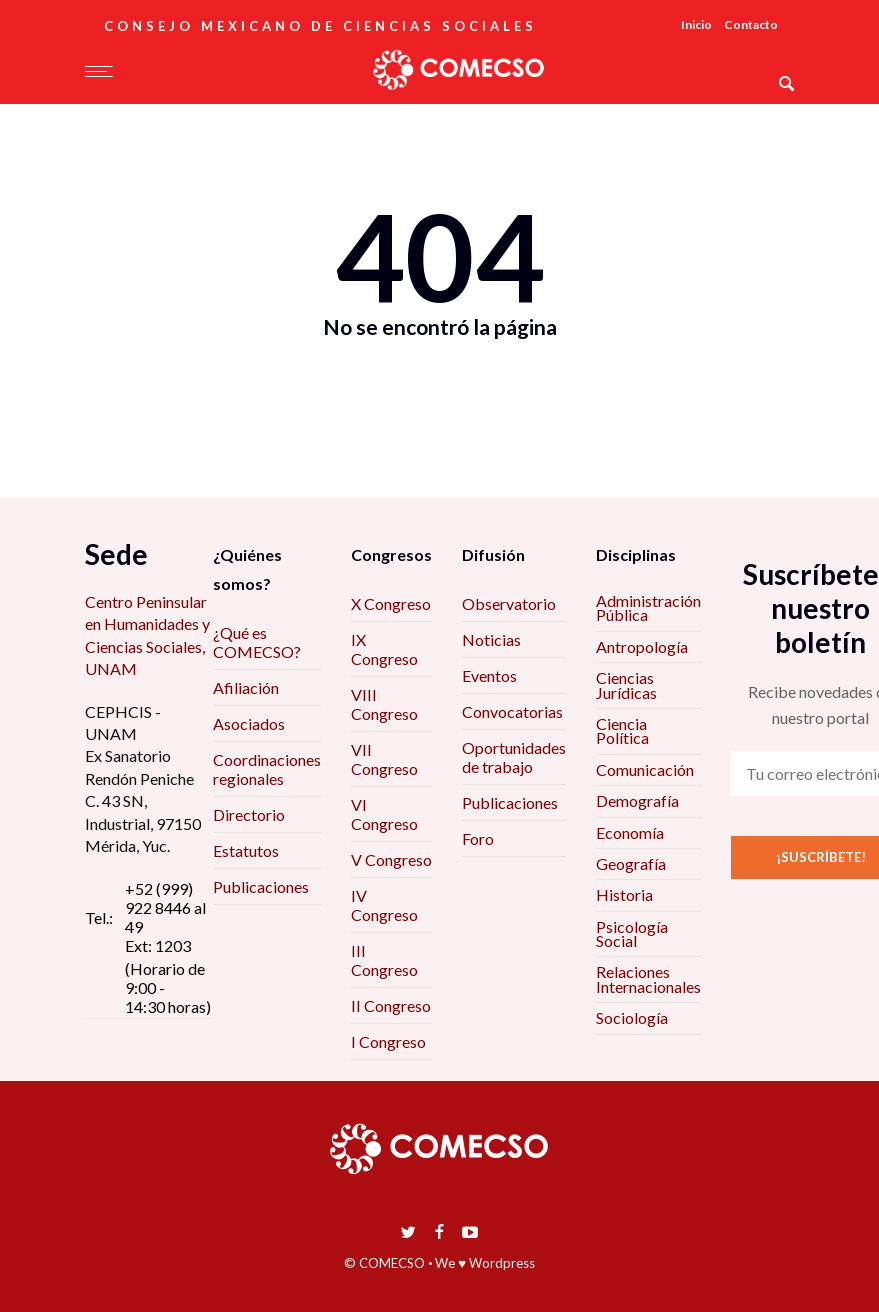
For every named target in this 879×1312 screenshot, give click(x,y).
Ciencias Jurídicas (626, 684)
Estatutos (246, 850)
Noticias (491, 639)
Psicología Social (632, 933)
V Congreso (391, 859)
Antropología (642, 646)
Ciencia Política (622, 730)
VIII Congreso (384, 704)
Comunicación (645, 769)
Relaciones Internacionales (648, 978)
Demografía (637, 800)
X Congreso (391, 603)
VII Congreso (384, 759)
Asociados (249, 723)
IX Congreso (384, 649)
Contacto (751, 24)
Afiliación (246, 687)
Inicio (696, 24)
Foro (478, 838)
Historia (624, 894)
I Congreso (388, 1041)
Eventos (489, 675)
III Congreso (384, 960)
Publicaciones (261, 886)
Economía (630, 832)
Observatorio (509, 603)
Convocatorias (512, 711)
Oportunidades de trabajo (514, 757)
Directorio (249, 814)
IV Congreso (384, 905)
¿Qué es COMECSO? (257, 642)
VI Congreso (384, 814)
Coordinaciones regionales (267, 769)
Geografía (631, 863)
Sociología (632, 1017)
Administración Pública (648, 607)
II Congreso (391, 1005)
